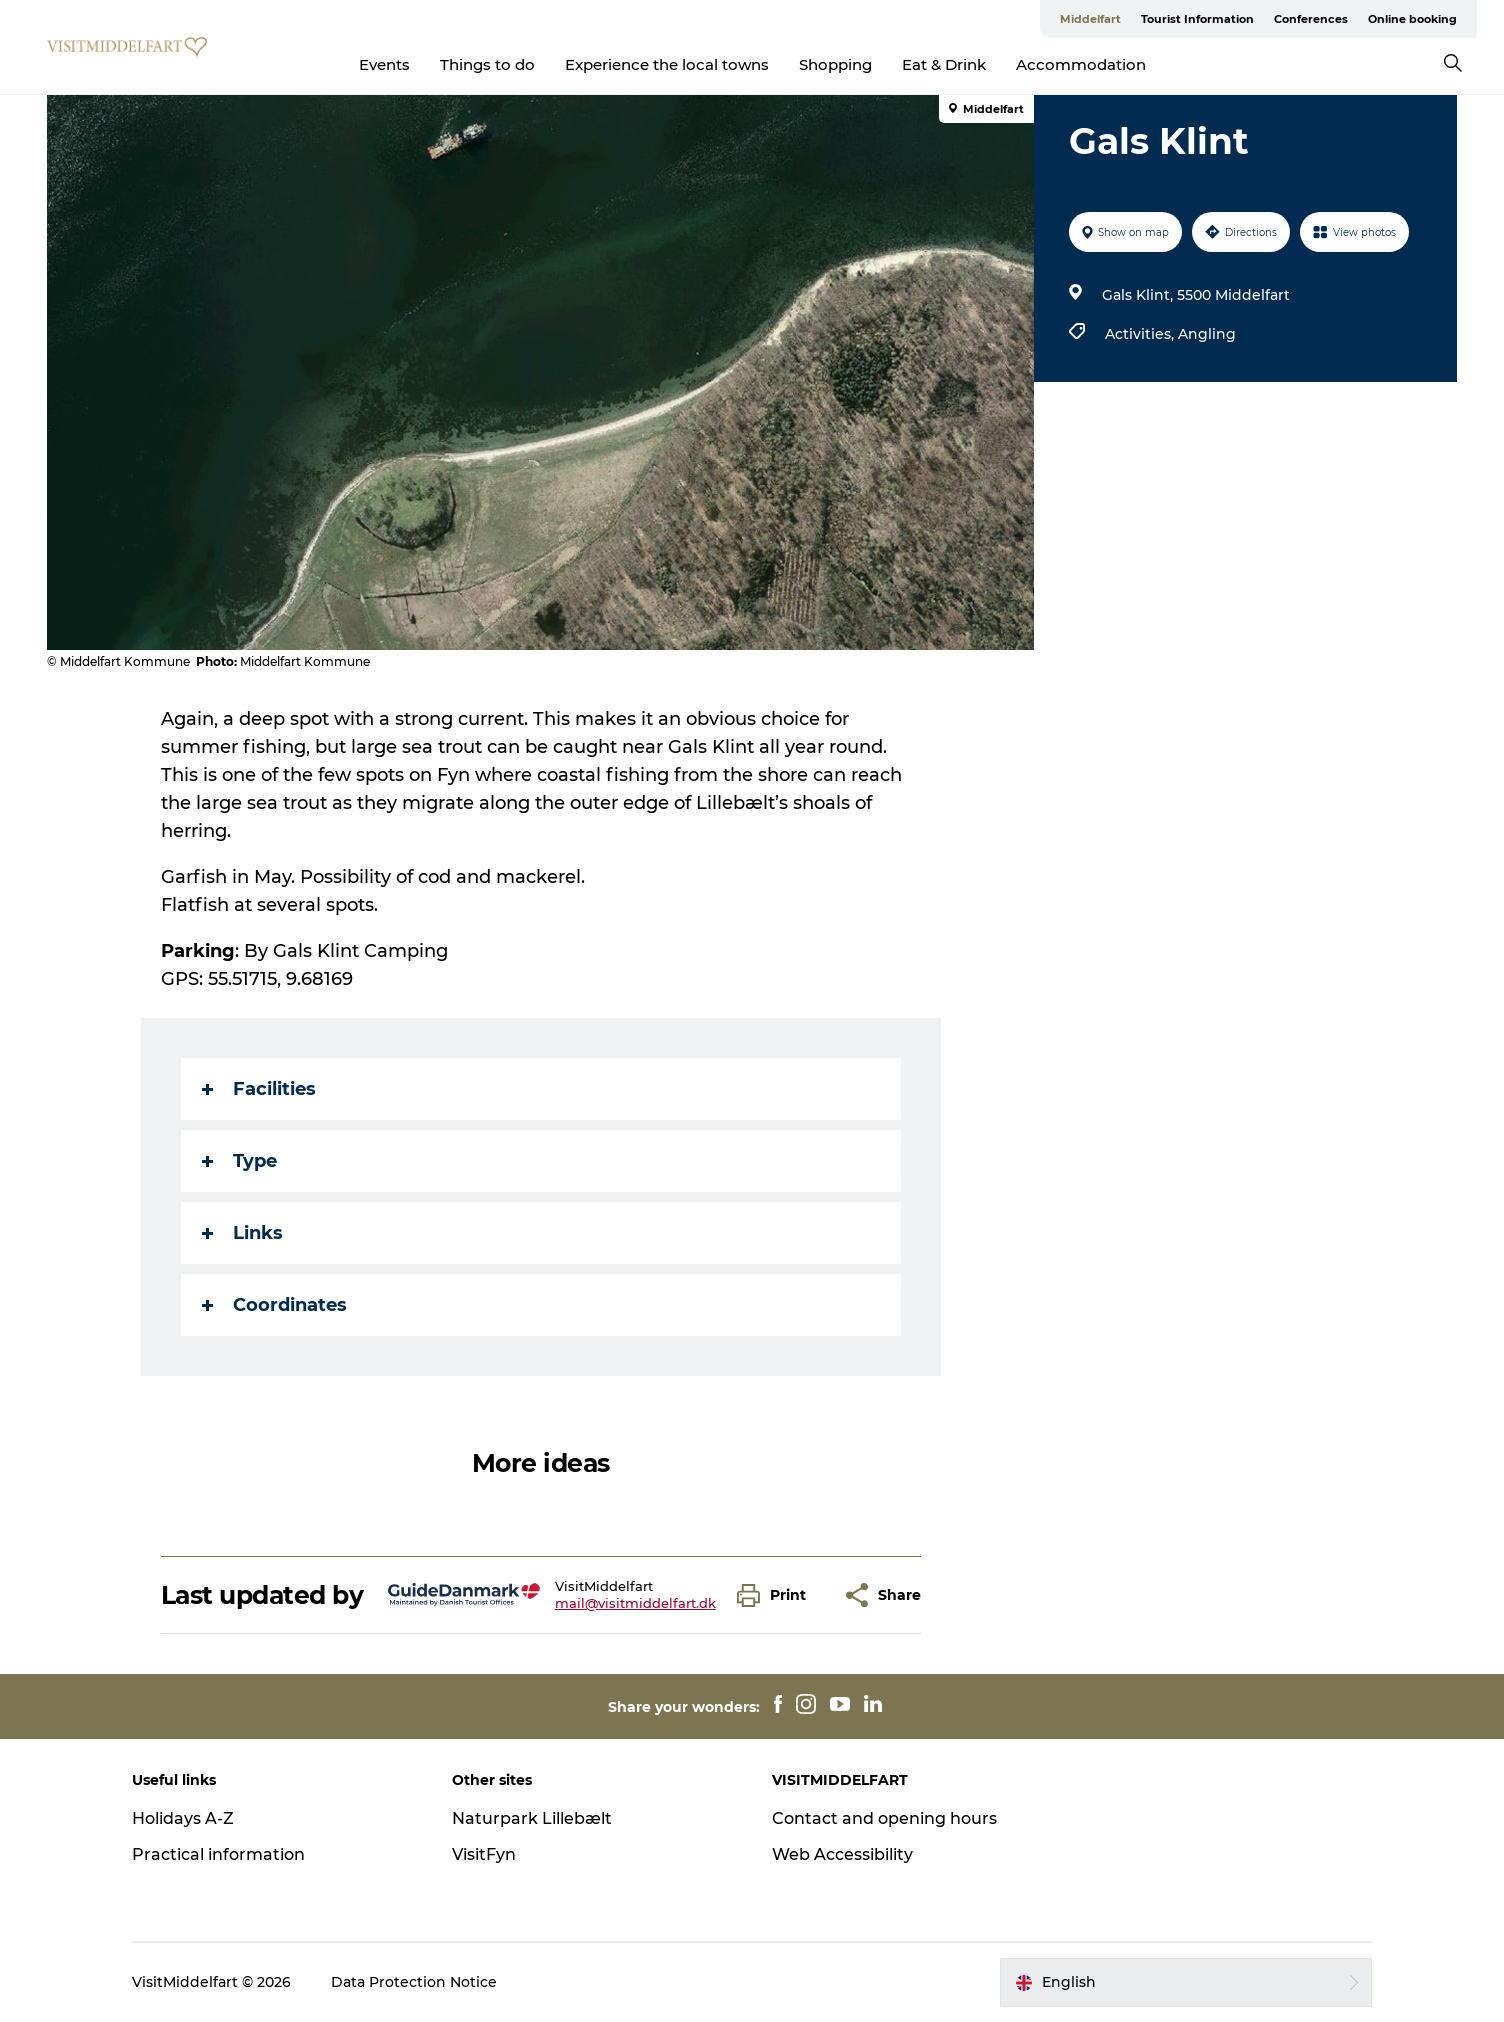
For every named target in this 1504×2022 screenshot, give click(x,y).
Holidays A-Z (183, 1818)
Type (239, 1161)
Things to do (487, 64)
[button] (776, 1595)
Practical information (218, 1854)
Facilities (259, 1089)
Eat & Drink (944, 64)
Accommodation (1081, 64)
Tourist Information (1197, 19)
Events (384, 64)
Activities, (1141, 334)
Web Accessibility (842, 1854)
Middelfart (1090, 19)
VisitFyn (484, 1854)
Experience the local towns (667, 64)
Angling (1207, 334)
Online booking (1412, 19)
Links (242, 1233)
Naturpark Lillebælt (532, 1818)
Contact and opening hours (884, 1818)
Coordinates (274, 1305)
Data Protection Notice (414, 1982)
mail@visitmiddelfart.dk (635, 1603)
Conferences (1311, 19)
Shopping (835, 64)
